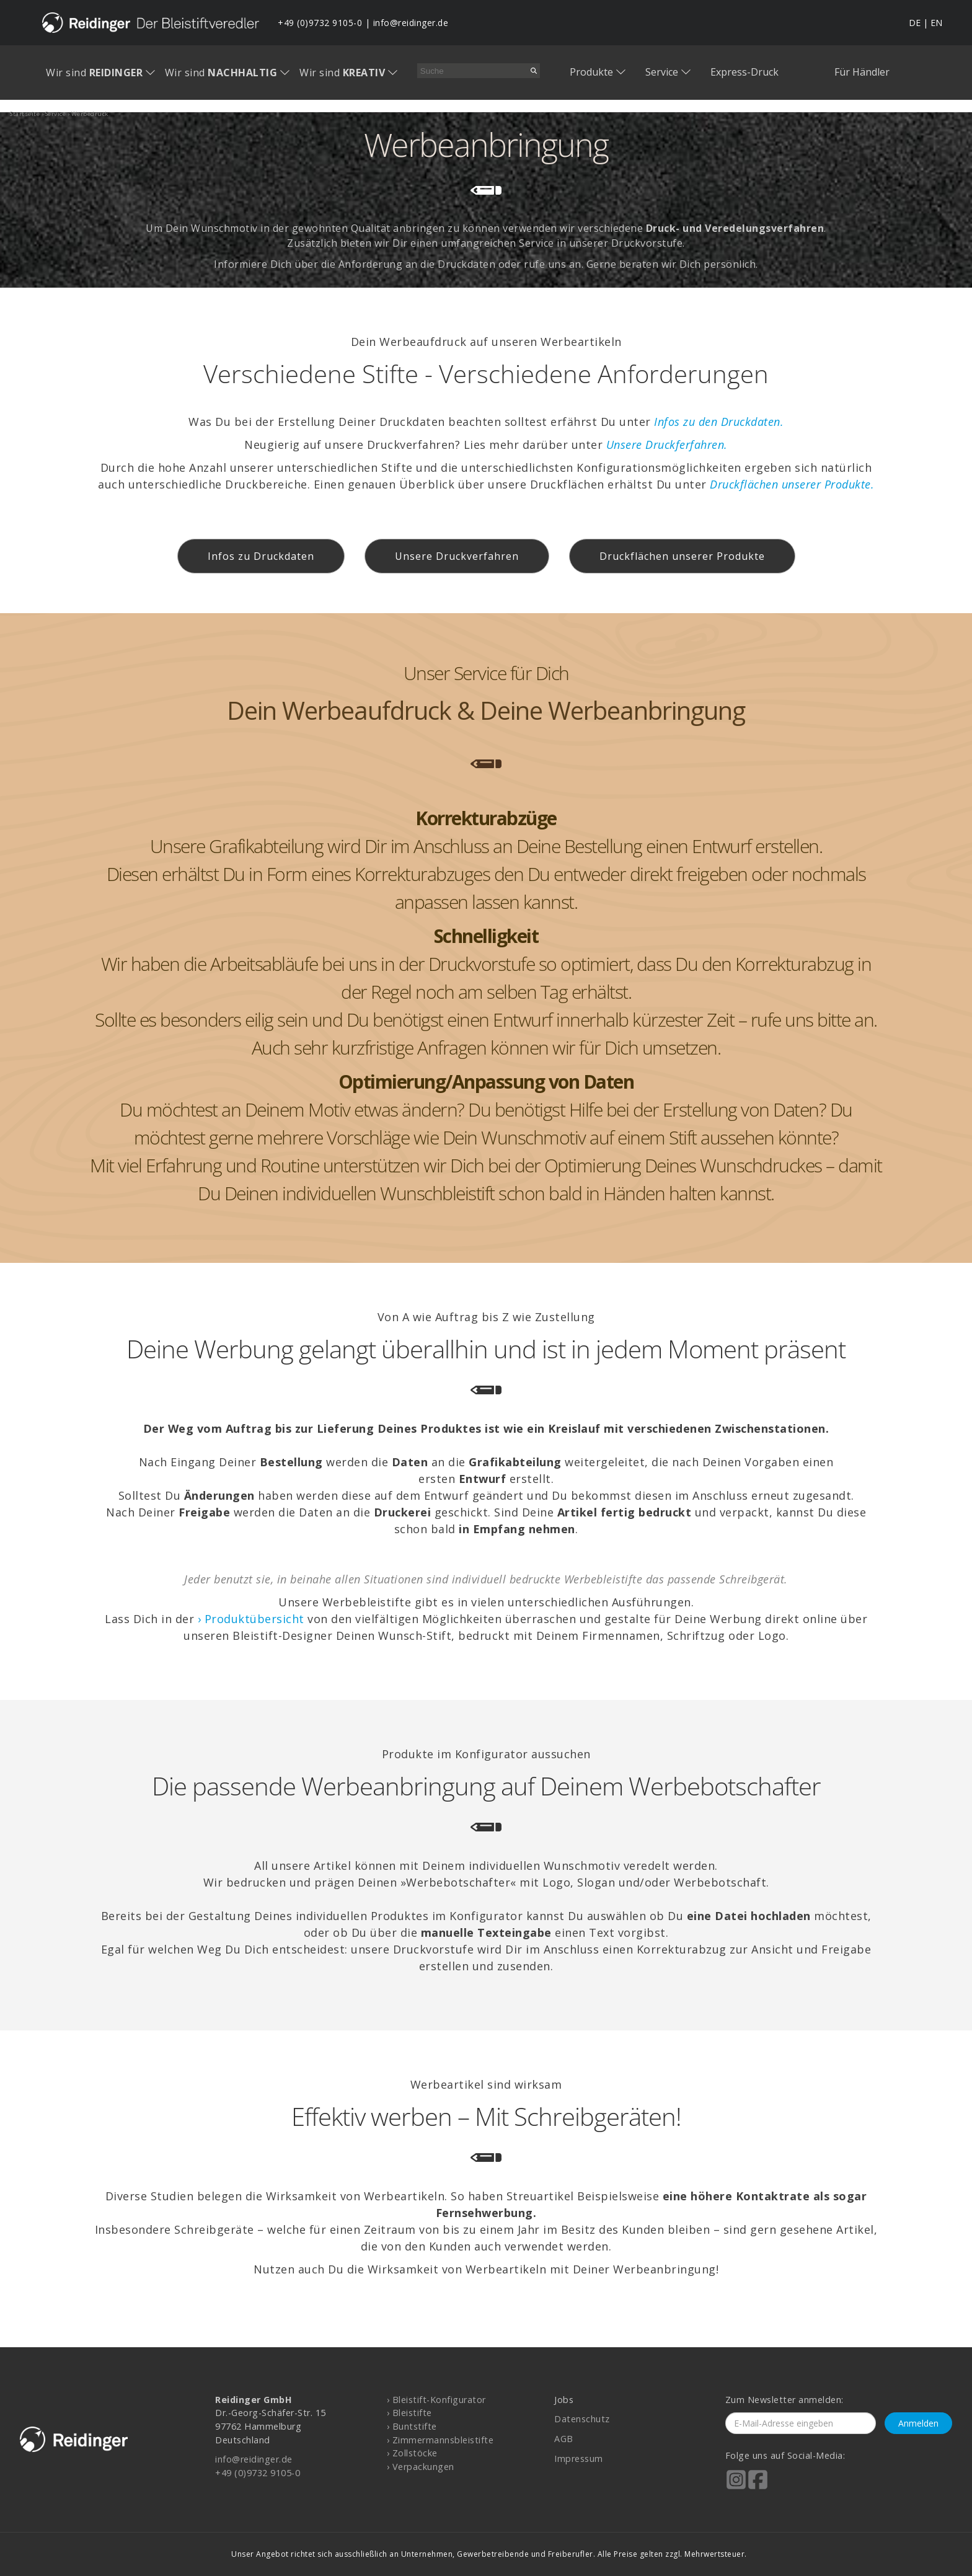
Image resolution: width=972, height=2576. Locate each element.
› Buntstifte (412, 2426)
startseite (25, 114)
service (55, 114)
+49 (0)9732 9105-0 (320, 23)
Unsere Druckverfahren (457, 556)
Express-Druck (744, 72)
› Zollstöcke (412, 2453)
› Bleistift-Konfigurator (436, 2400)
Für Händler (862, 72)
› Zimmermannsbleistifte (440, 2440)
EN (936, 23)
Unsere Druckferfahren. (667, 444)
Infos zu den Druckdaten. (719, 421)
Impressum (578, 2458)
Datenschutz (582, 2419)
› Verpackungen (420, 2466)
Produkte (591, 72)
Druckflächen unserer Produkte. (792, 484)
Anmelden (918, 2423)
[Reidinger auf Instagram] (736, 2488)
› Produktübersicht (251, 1618)
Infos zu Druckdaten (261, 556)
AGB (563, 2439)
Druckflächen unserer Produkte (682, 556)
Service (661, 72)
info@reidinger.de (411, 23)
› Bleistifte (409, 2413)
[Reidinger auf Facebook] (758, 2488)
